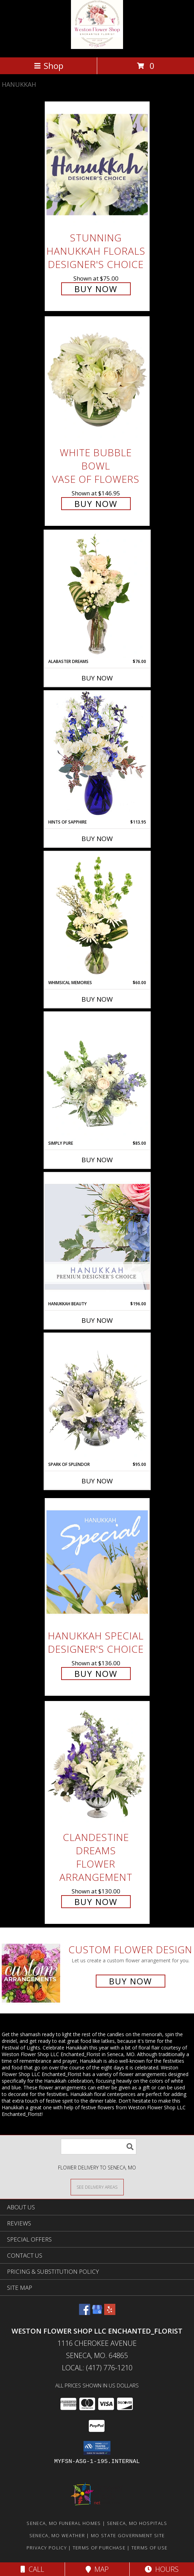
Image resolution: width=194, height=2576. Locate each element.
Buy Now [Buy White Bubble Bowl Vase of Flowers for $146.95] (95, 503)
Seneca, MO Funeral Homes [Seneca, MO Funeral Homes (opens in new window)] (64, 2523)
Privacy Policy (47, 2548)
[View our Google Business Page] (97, 2313)
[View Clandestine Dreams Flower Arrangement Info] (97, 1764)
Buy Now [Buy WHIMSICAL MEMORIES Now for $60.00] (97, 999)
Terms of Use (149, 2548)
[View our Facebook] (84, 2313)
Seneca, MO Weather (57, 2535)
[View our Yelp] (109, 2313)
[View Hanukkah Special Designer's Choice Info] (97, 1562)
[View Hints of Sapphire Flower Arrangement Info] (97, 754)
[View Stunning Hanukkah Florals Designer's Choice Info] (97, 164)
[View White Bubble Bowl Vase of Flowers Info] (97, 379)
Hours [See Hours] (162, 2569)
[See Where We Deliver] (97, 2186)
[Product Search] (98, 2146)
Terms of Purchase (99, 2548)
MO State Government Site (128, 2535)
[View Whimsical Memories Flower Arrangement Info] (97, 915)
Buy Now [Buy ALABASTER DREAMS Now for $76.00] (97, 678)
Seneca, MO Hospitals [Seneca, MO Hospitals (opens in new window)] (137, 2523)
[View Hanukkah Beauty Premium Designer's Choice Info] (97, 1236)
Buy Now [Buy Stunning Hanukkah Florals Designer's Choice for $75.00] (95, 289)
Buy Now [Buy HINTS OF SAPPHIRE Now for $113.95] (97, 838)
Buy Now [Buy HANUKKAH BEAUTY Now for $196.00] (97, 1320)
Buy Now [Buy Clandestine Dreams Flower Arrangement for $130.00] (95, 1901)
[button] (97, 2448)
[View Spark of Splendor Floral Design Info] (97, 1397)
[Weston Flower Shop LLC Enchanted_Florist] (97, 47)
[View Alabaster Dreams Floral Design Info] (97, 594)
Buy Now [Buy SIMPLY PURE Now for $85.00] (97, 1159)
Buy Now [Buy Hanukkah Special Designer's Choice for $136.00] (95, 1673)
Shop (48, 65)
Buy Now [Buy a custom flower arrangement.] (130, 1981)
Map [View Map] (97, 2569)
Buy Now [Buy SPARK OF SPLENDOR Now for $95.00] (97, 1480)
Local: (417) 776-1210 (97, 2367)
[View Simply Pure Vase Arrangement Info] (97, 1076)
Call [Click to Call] (32, 2569)
